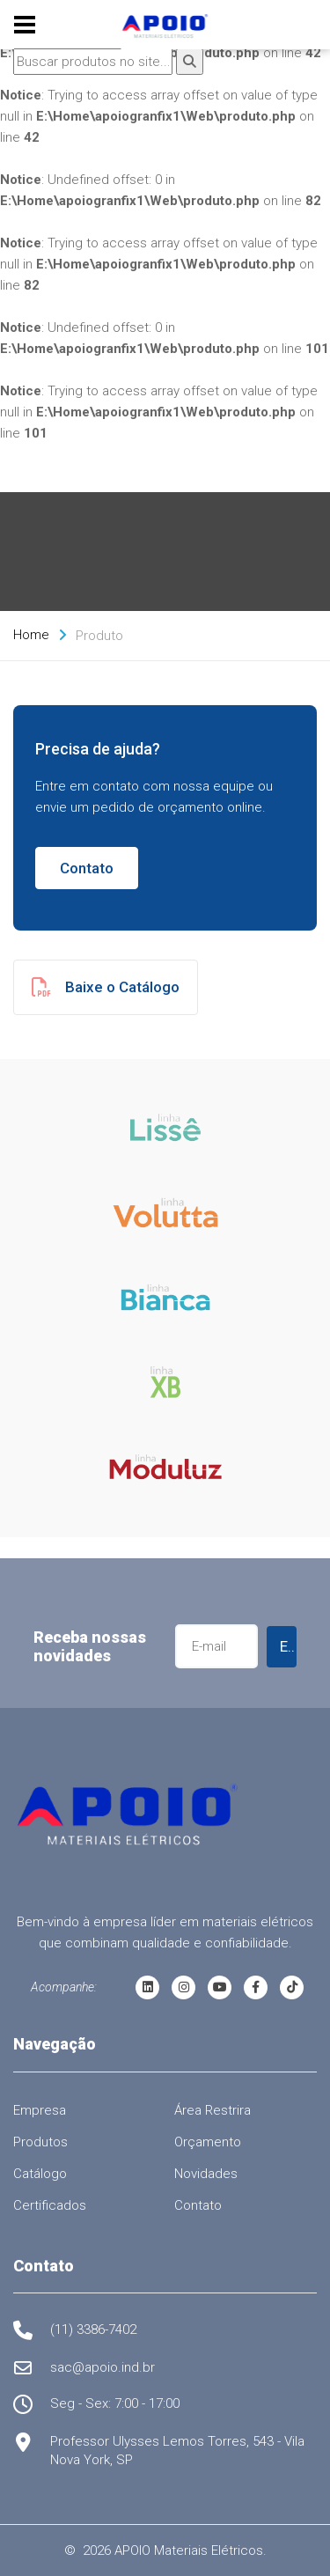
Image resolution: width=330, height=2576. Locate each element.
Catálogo (40, 2174)
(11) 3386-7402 (93, 2329)
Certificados (49, 2205)
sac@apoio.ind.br (102, 2367)
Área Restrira (212, 2110)
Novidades (206, 2174)
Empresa (39, 2110)
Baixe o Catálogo (106, 987)
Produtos (40, 2142)
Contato (87, 868)
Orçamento (207, 2142)
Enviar (288, 1646)
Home (31, 635)
